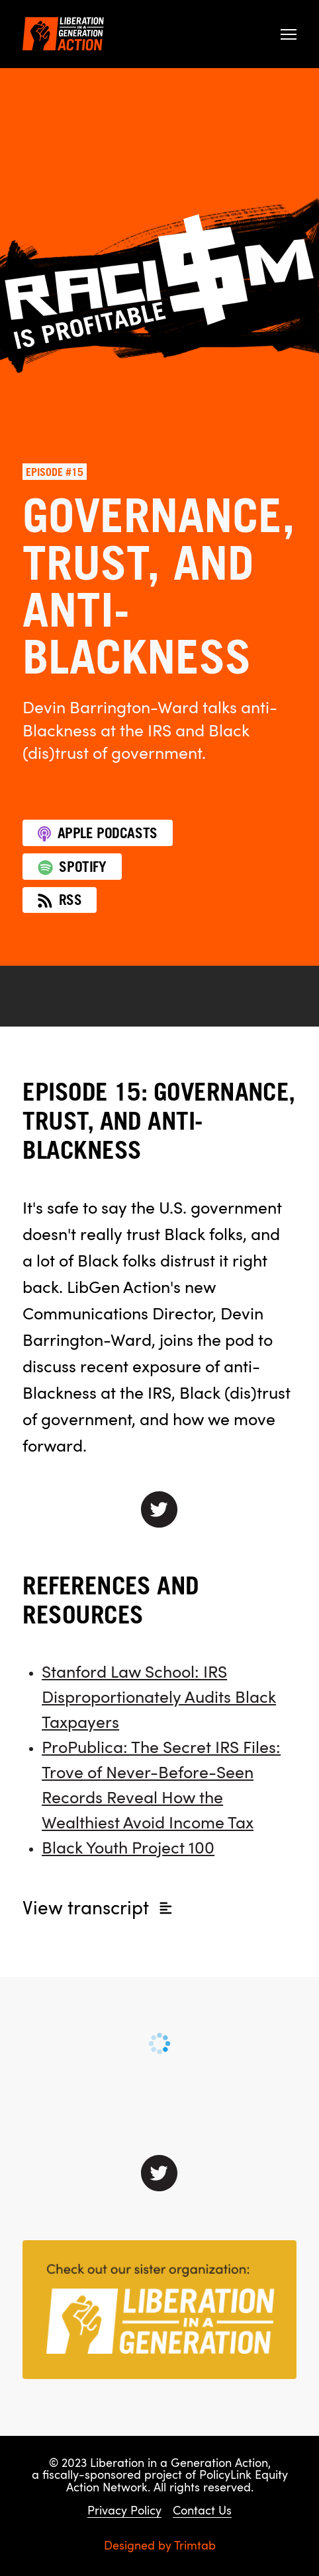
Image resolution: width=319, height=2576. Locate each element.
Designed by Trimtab (160, 2547)
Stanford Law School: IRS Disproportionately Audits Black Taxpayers (159, 1698)
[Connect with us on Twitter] (159, 2173)
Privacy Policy (124, 2511)
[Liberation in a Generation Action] (63, 33)
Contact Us (202, 2511)
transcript (98, 1909)
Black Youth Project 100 (128, 1849)
